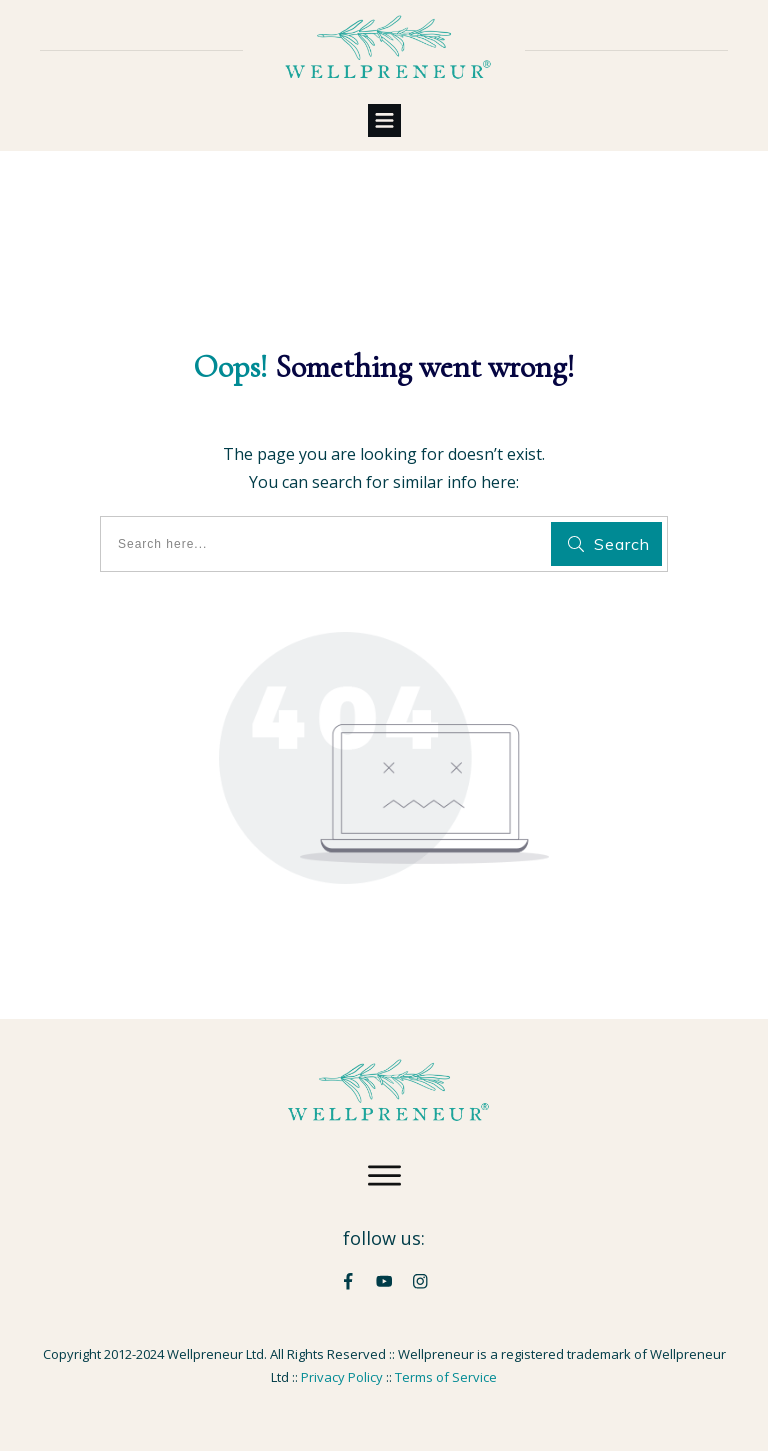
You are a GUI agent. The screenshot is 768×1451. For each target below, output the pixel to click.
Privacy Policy (342, 1377)
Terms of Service (446, 1377)
